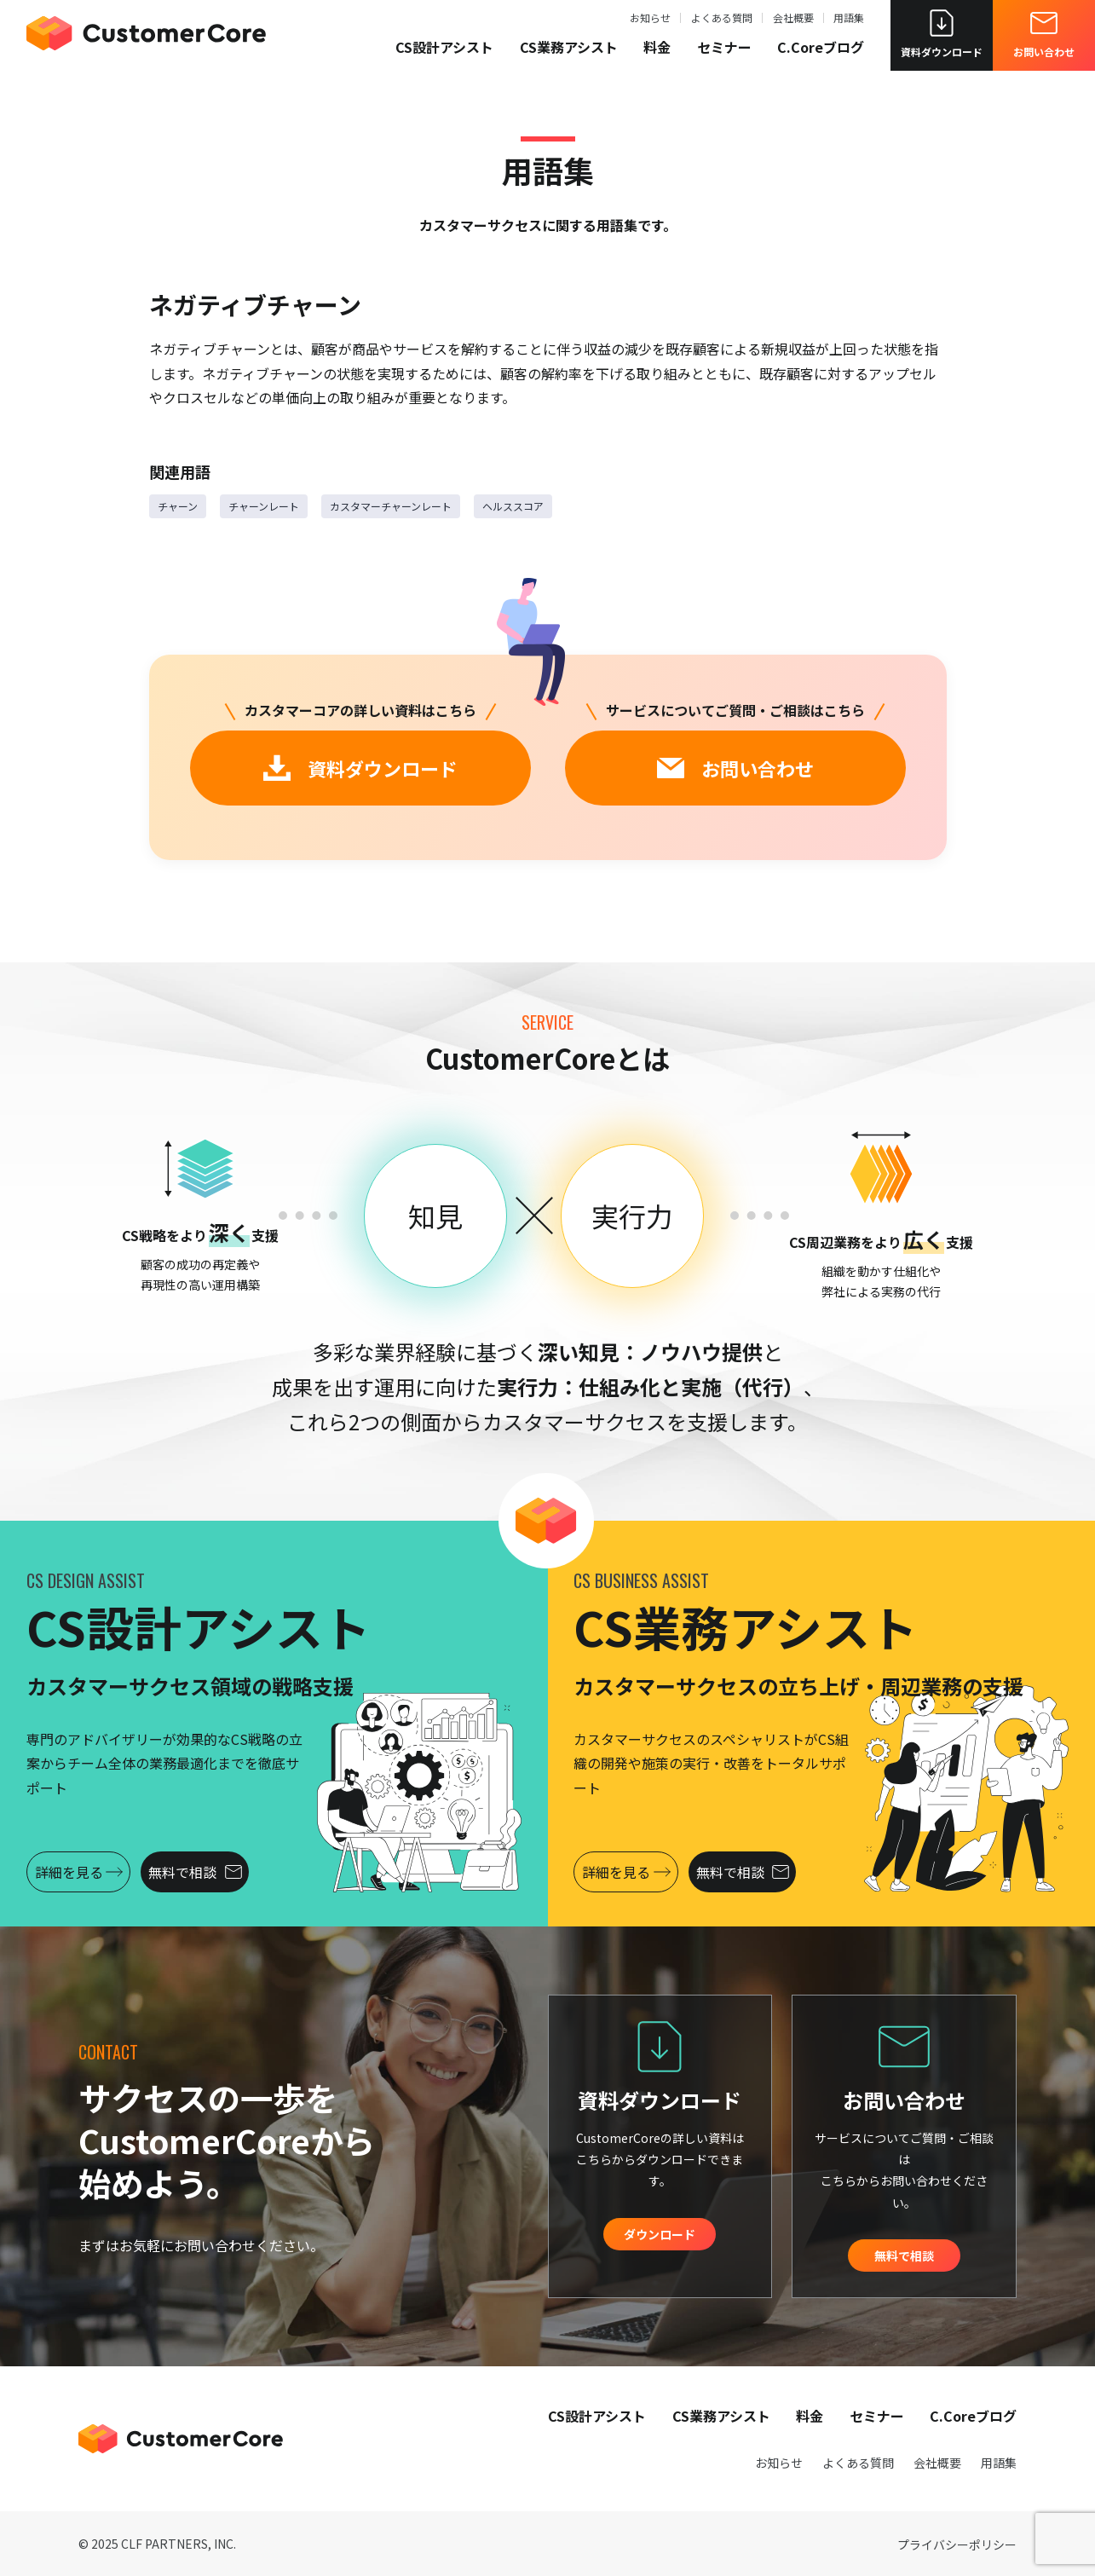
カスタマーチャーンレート (391, 506)
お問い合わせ (1044, 38)
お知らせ (650, 22)
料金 (657, 51)
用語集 (848, 22)
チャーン (178, 506)
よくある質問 (721, 22)
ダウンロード (659, 2234)
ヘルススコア (513, 506)
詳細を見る (93, 1872)
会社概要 (793, 22)
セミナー (724, 51)
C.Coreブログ (820, 51)
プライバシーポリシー (957, 2544)
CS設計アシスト (444, 51)
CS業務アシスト (569, 51)
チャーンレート (263, 506)
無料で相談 (233, 1872)
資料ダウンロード (942, 38)
